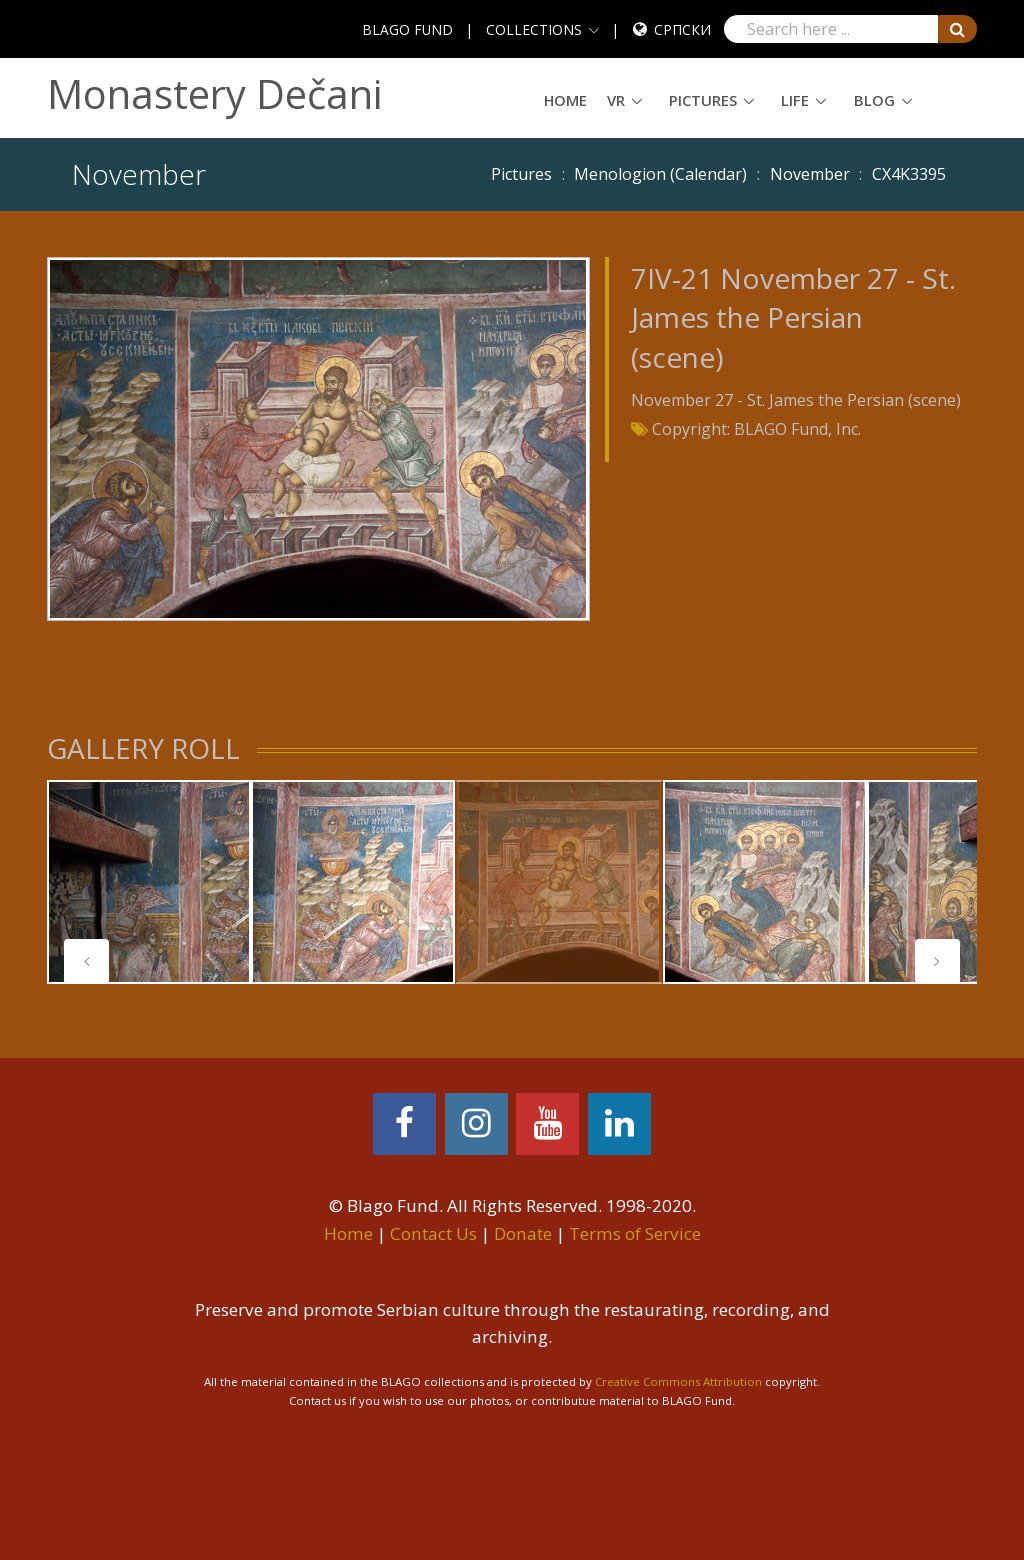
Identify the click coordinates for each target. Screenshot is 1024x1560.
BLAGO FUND (407, 29)
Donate (523, 1233)
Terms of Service (635, 1233)
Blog (874, 100)
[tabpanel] (149, 882)
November (810, 174)
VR (616, 100)
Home (565, 100)
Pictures (703, 100)
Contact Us (433, 1233)
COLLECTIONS (534, 29)
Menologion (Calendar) (660, 174)
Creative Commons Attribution (678, 1381)
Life (795, 100)
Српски (682, 29)
